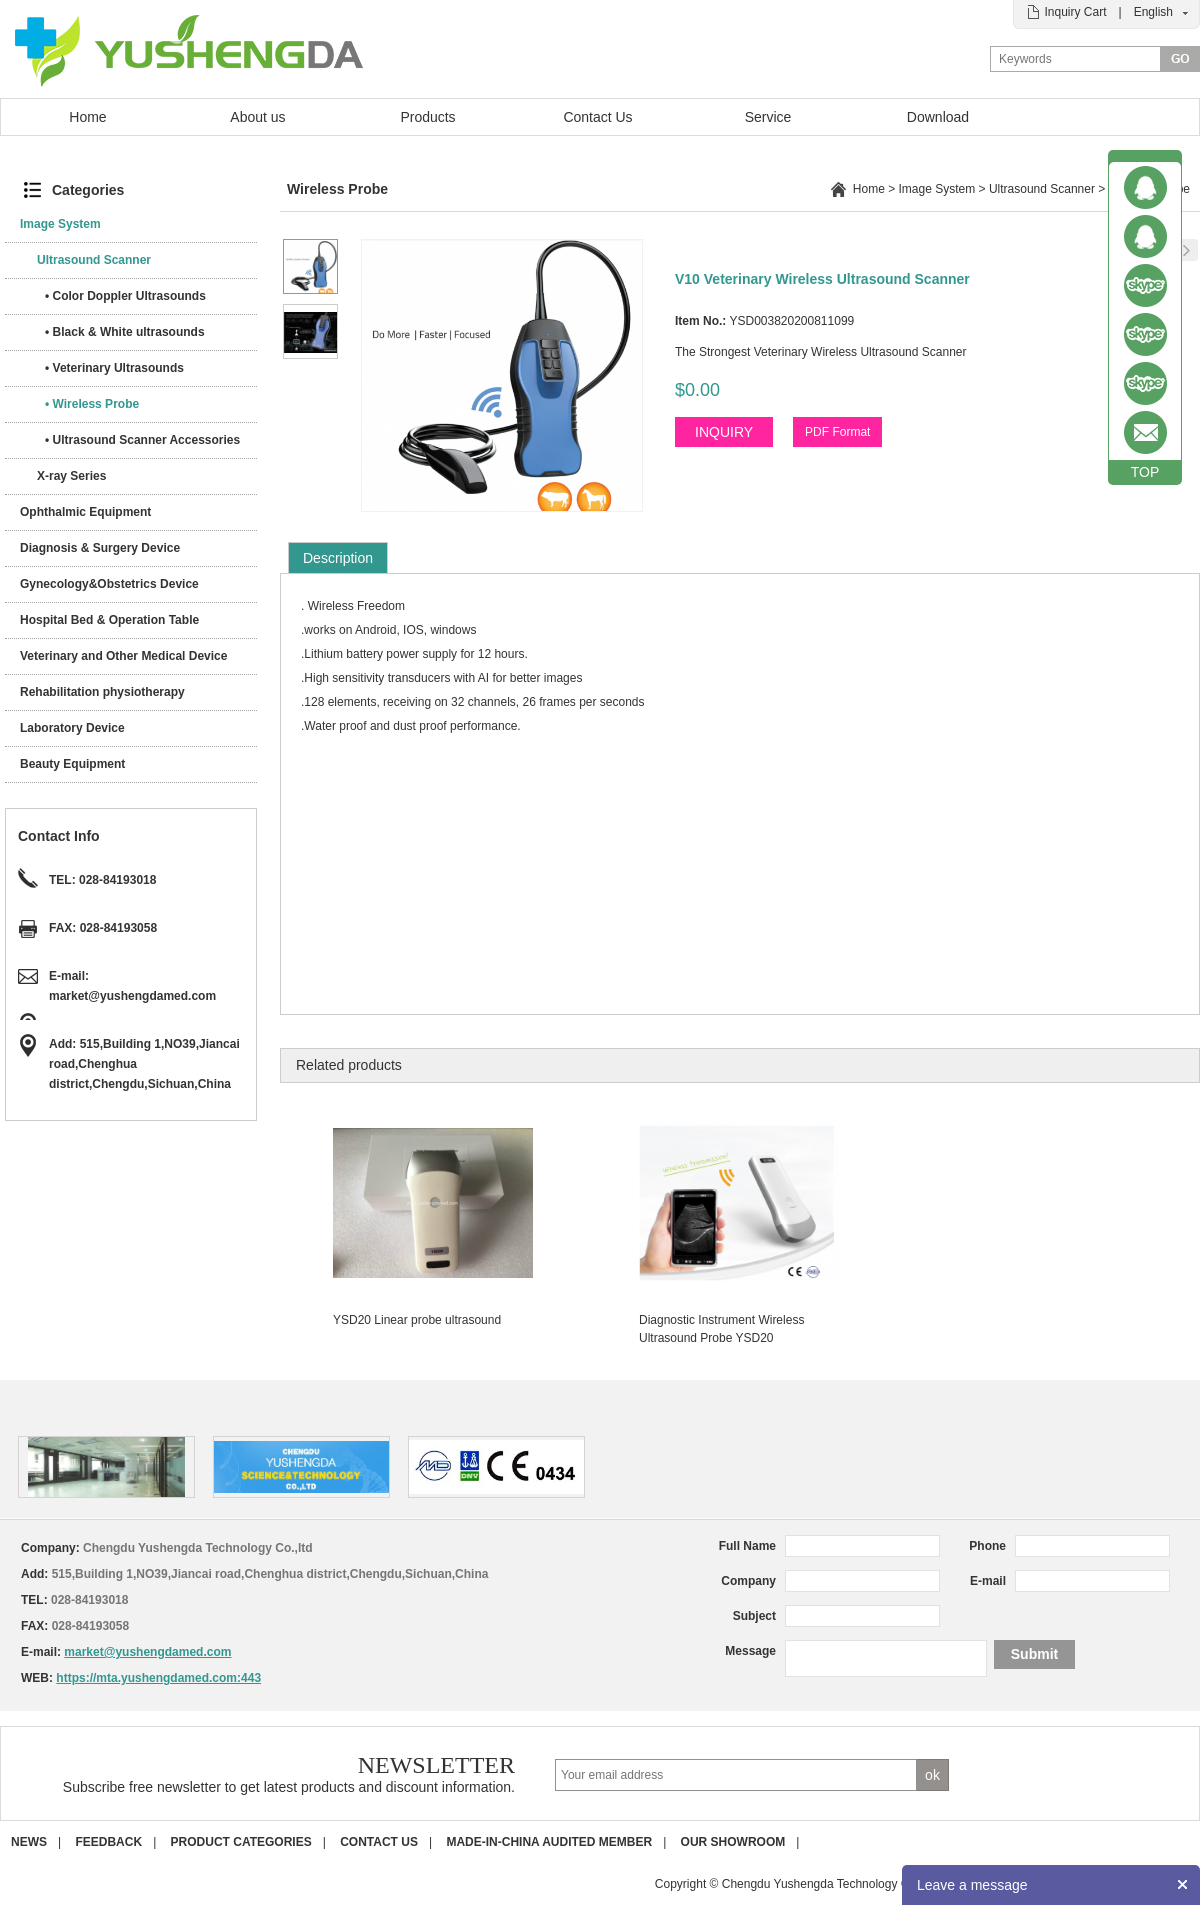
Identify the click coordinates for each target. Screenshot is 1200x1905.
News (29, 1842)
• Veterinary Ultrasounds (114, 368)
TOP (1145, 472)
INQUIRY (724, 432)
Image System (60, 224)
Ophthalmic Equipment (85, 512)
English (1153, 12)
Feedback (108, 1842)
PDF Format (837, 432)
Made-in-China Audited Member (549, 1842)
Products (427, 117)
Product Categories (241, 1842)
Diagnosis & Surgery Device (100, 548)
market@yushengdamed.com (132, 996)
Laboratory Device (72, 728)
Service (768, 117)
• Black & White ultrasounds (125, 332)
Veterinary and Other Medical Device (123, 656)
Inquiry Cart (1075, 12)
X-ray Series (71, 476)
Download (938, 117)
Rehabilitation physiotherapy (102, 692)
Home (87, 117)
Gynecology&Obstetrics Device (109, 584)
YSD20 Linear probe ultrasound (417, 1320)
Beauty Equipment (72, 764)
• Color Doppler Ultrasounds (125, 296)
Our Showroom (733, 1842)
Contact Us (597, 117)
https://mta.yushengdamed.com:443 (158, 1678)
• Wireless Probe (92, 404)
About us (257, 117)
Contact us (379, 1842)
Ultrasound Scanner (94, 260)
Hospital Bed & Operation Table (109, 620)
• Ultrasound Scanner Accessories (142, 440)
